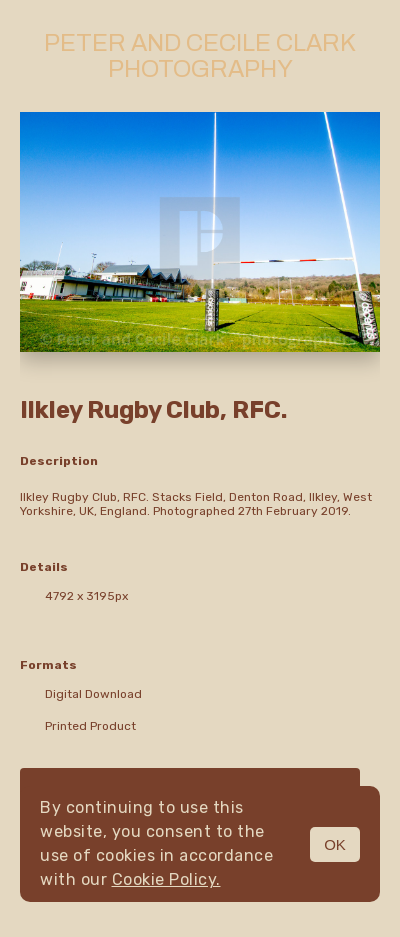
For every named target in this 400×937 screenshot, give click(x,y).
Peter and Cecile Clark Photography (200, 56)
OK (335, 844)
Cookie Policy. (166, 879)
